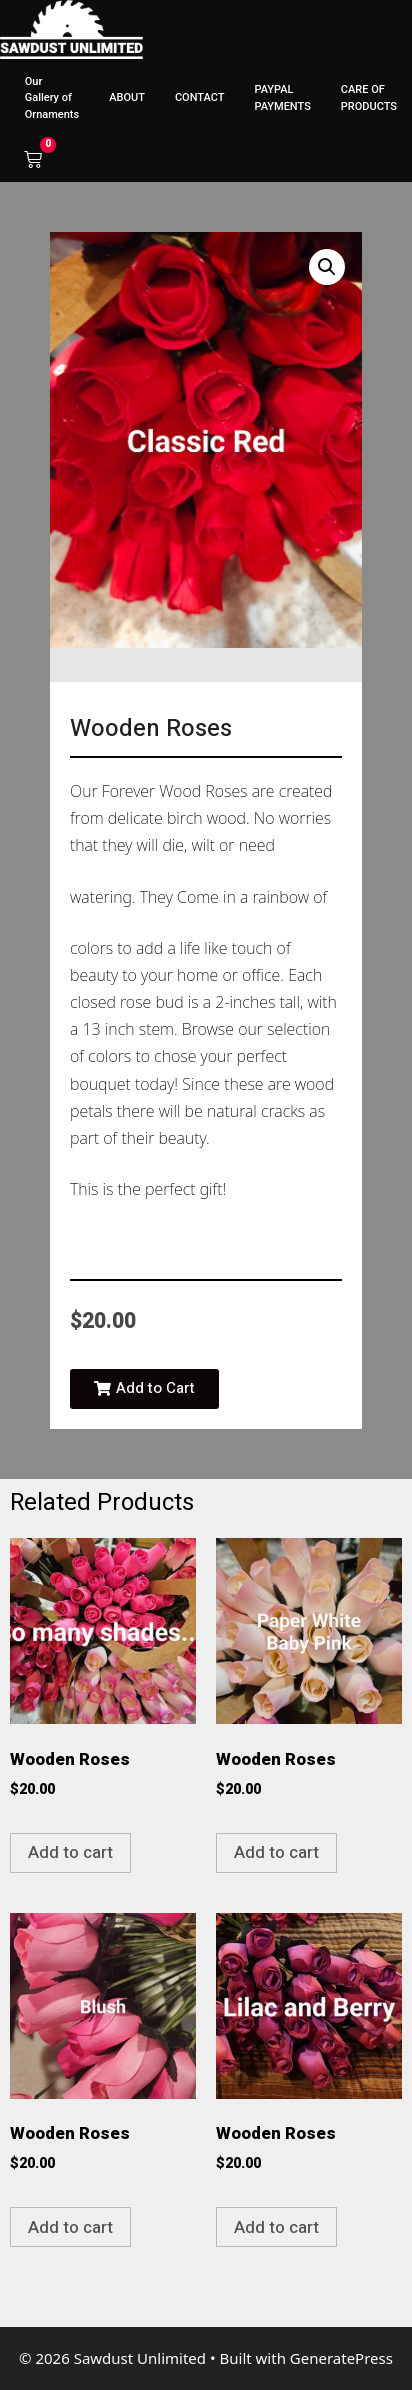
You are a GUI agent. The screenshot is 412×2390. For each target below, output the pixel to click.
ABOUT (127, 97)
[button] (327, 267)
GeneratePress (341, 2358)
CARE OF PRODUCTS (369, 98)
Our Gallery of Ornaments (52, 98)
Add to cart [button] (70, 1852)
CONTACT (200, 97)
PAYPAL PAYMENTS (282, 98)
